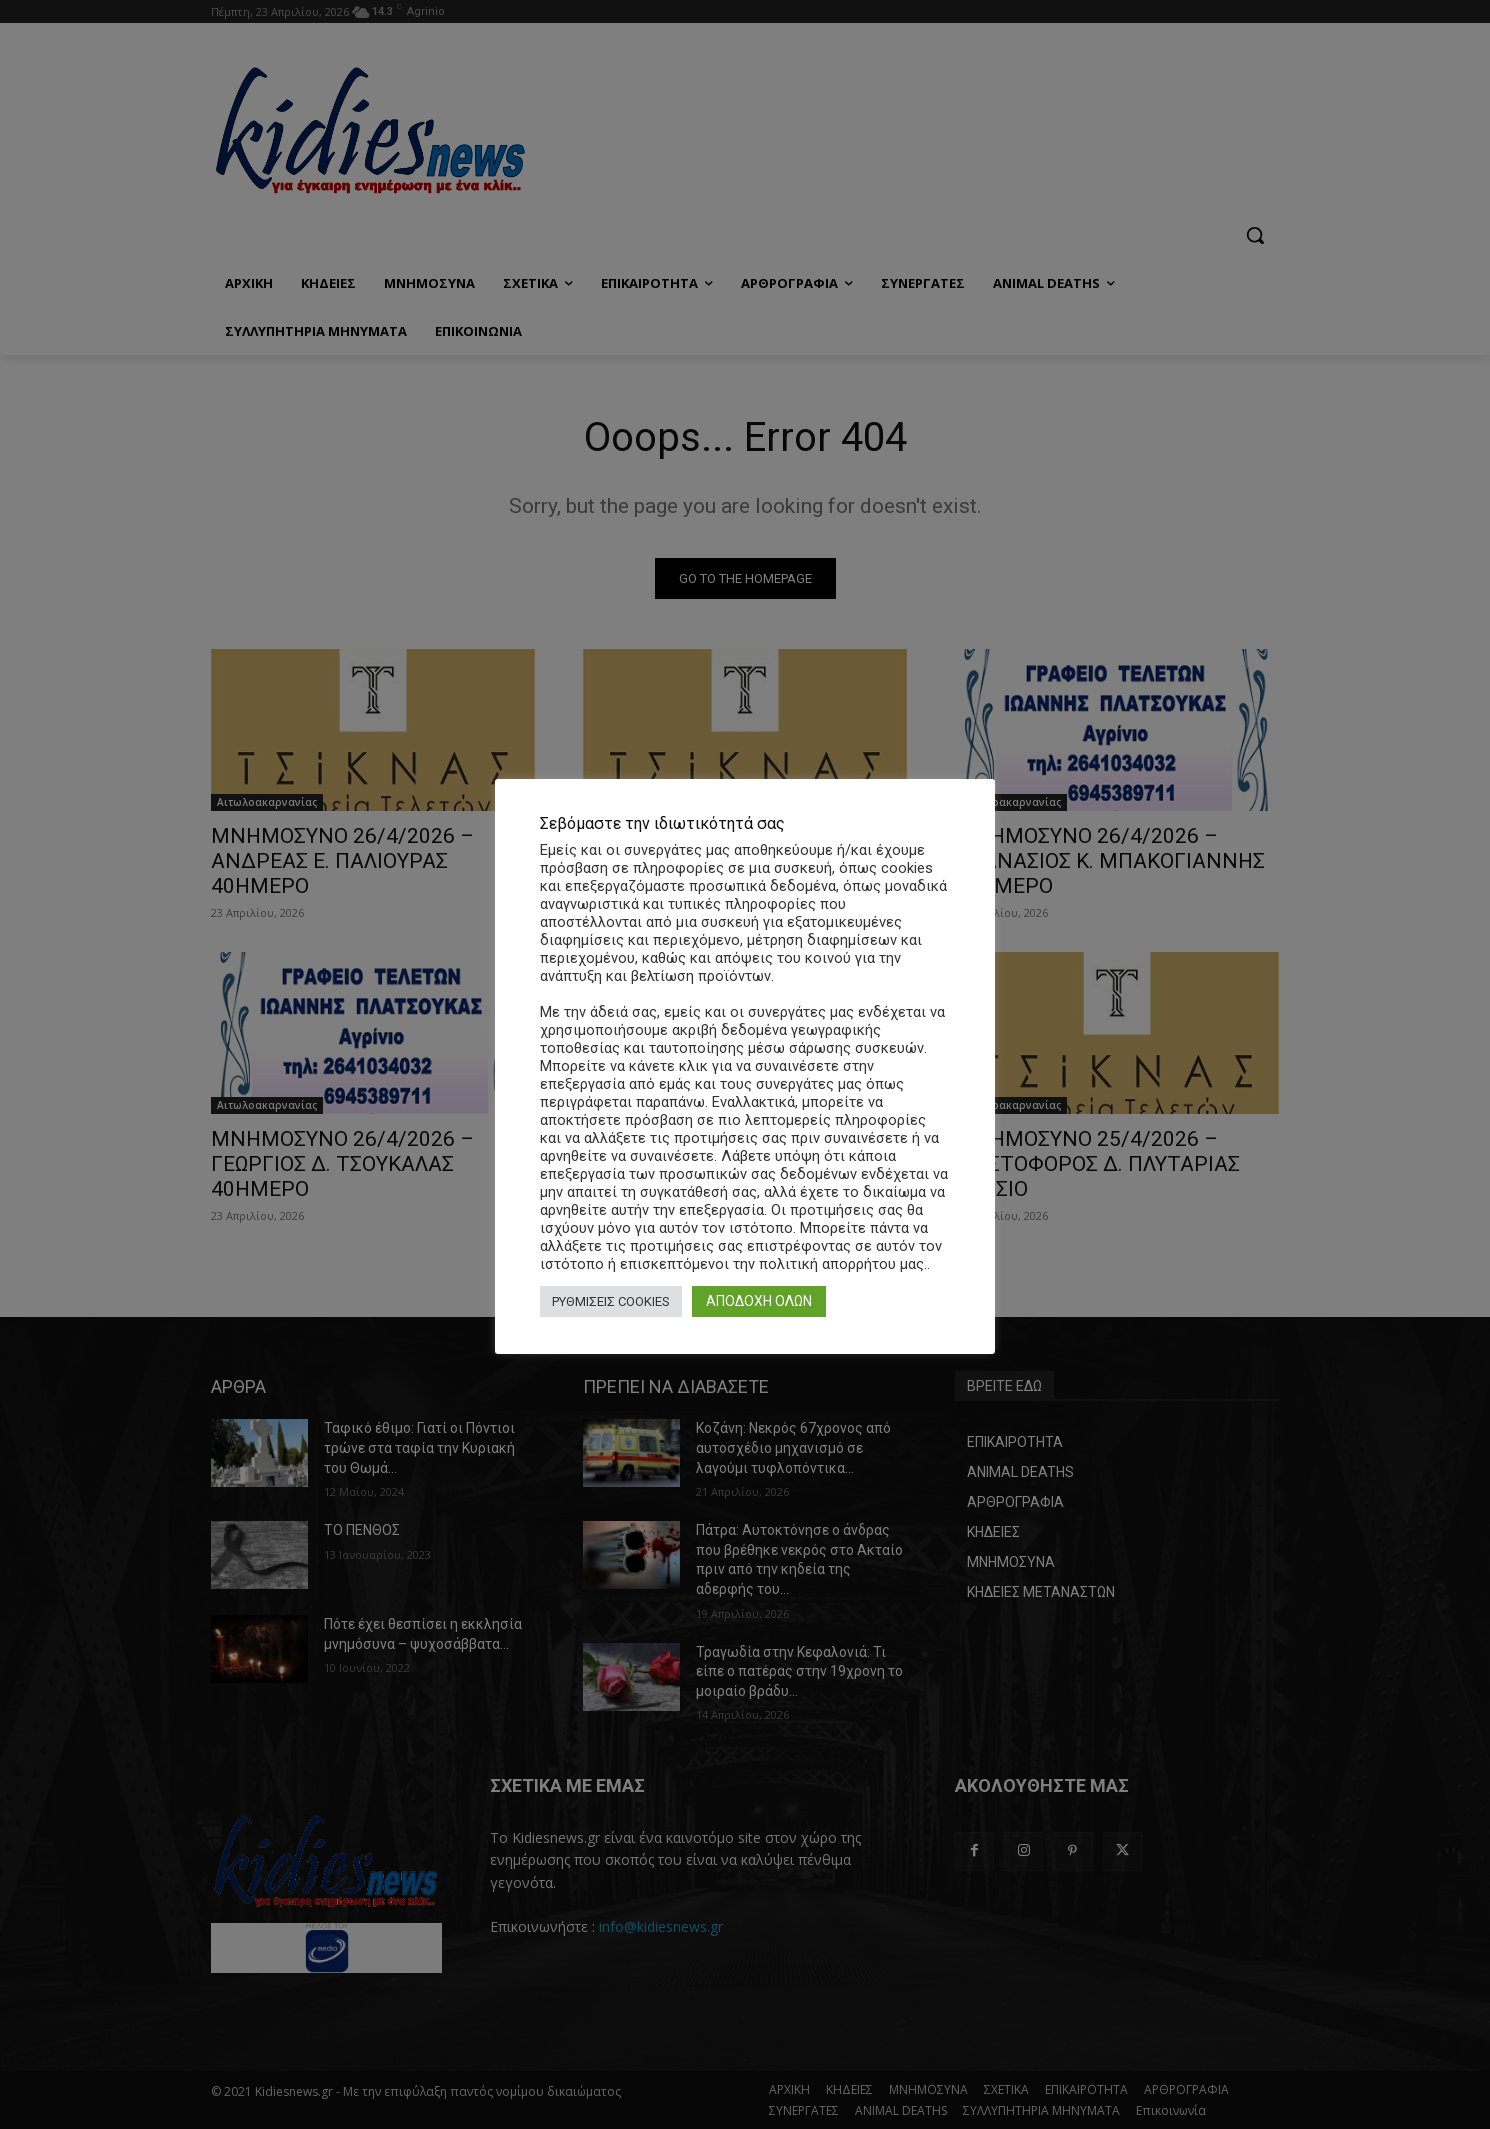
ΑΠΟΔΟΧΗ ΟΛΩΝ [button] (759, 1301)
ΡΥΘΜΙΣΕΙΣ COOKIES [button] (611, 1301)
